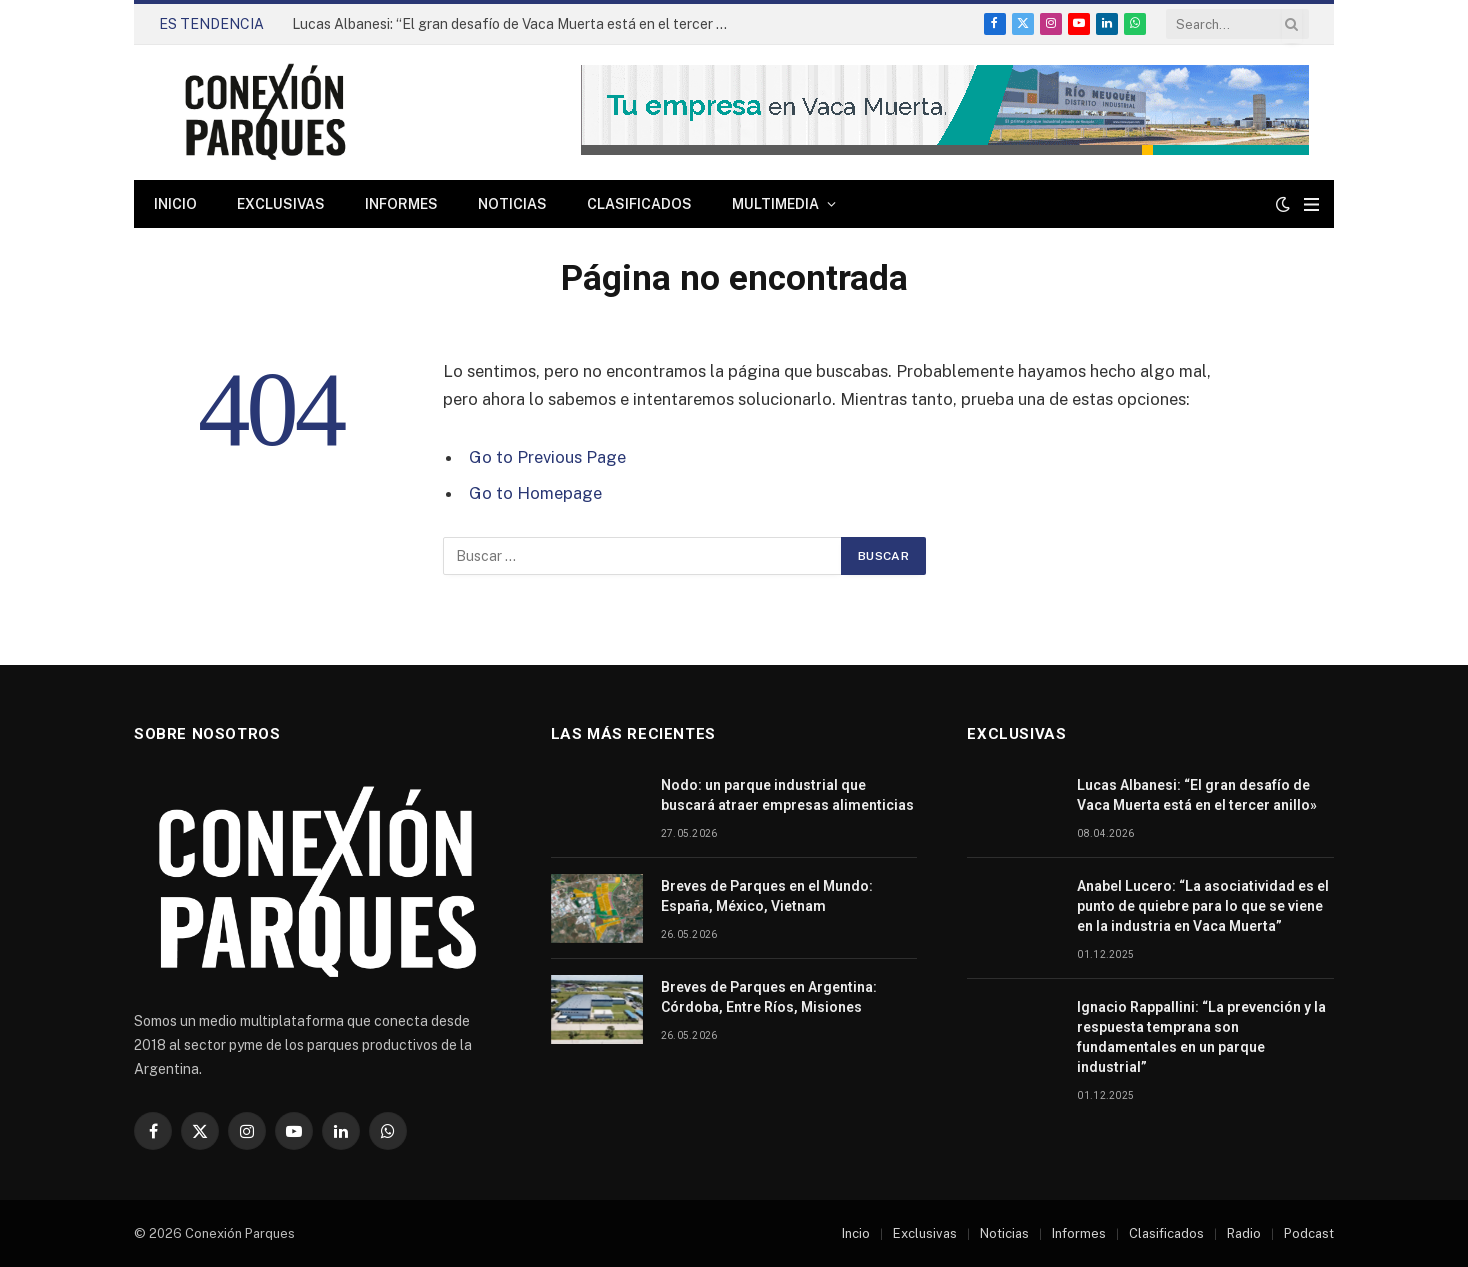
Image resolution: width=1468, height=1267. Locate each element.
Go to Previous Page (547, 457)
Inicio (175, 204)
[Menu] (1311, 204)
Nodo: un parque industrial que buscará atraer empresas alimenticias (789, 795)
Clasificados (639, 204)
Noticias (512, 204)
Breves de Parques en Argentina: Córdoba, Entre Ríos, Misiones (769, 997)
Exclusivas (281, 204)
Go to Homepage (535, 493)
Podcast (1309, 1233)
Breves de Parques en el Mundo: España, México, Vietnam (767, 896)
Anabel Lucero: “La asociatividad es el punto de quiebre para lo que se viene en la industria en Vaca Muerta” (1203, 906)
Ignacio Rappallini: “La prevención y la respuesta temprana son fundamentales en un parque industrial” (1201, 1037)
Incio (856, 1233)
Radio (1244, 1233)
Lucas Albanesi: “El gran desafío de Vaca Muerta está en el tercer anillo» (517, 24)
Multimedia (775, 204)
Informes (401, 204)
